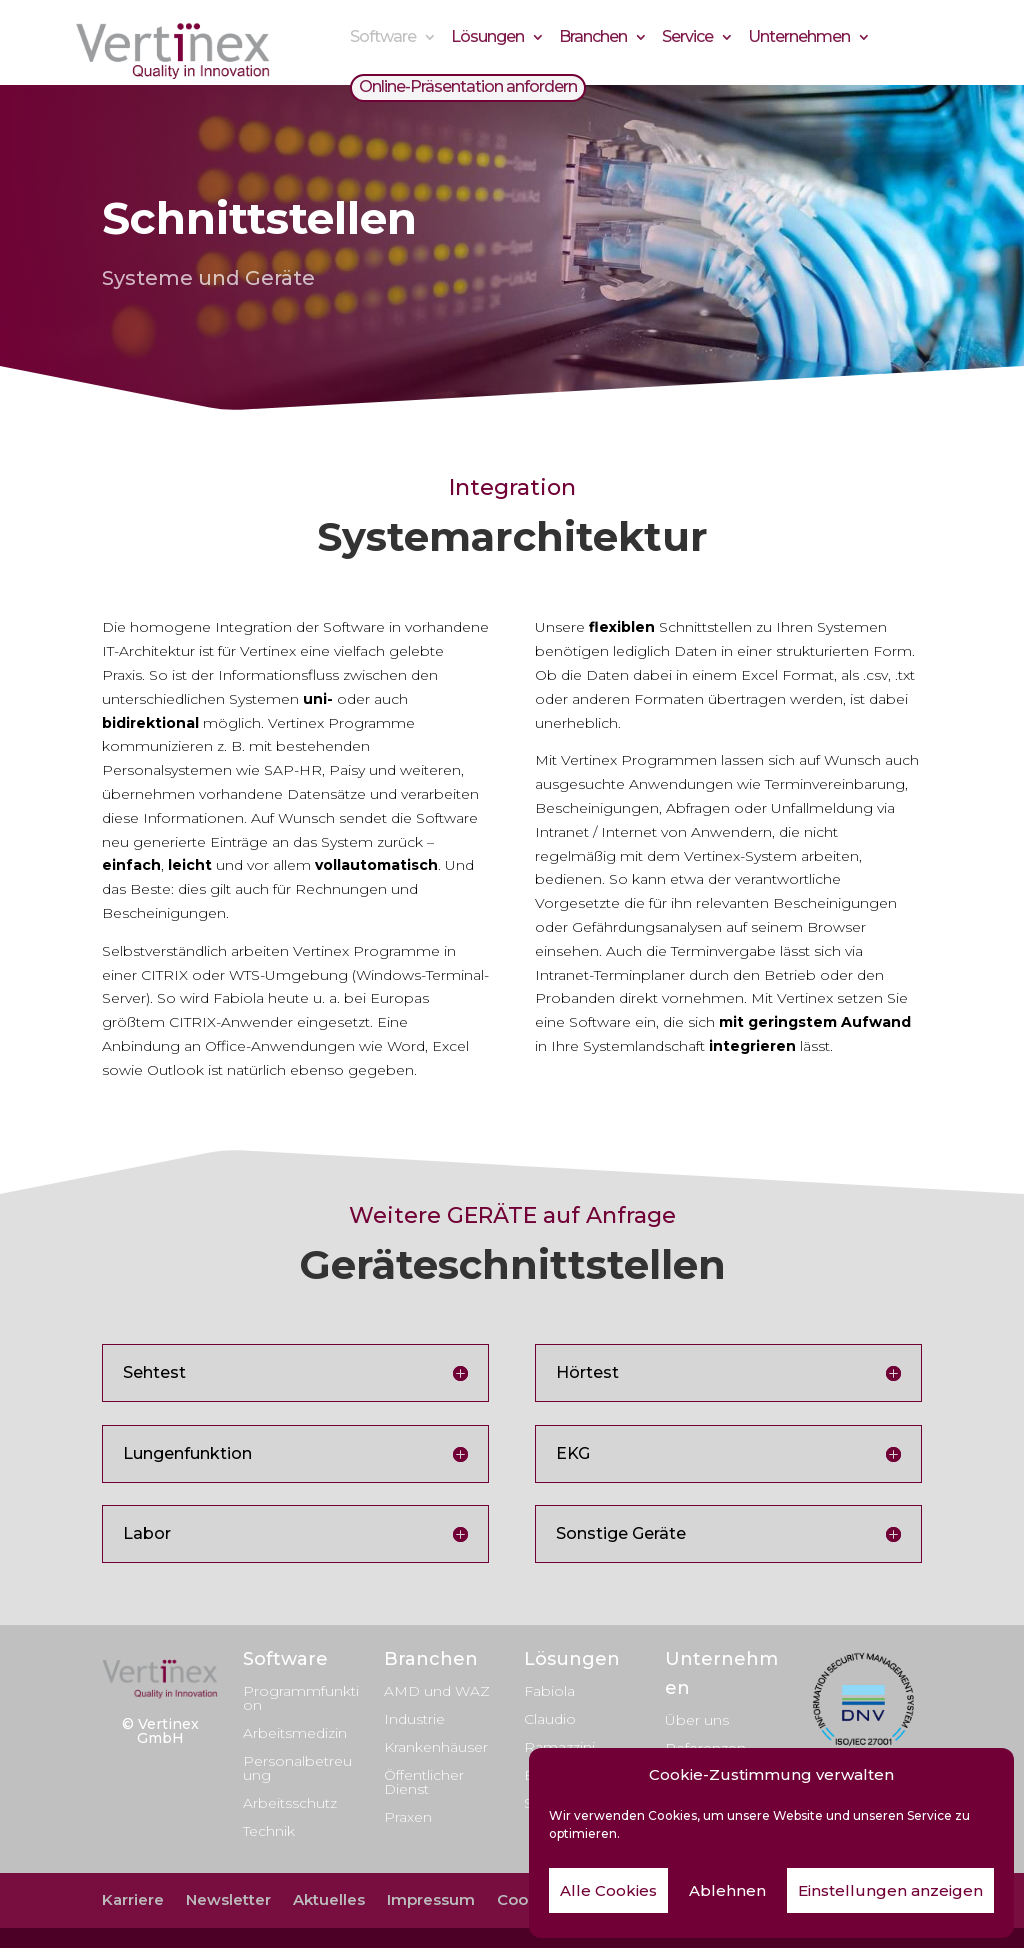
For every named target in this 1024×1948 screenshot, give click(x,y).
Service (687, 39)
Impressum (431, 1899)
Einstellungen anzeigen (890, 1890)
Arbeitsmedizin (295, 1733)
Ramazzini (559, 1747)
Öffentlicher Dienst (424, 1782)
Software (383, 39)
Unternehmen (799, 39)
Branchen (593, 39)
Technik (269, 1831)
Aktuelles (329, 1899)
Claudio (550, 1719)
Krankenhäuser (436, 1747)
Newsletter (228, 1899)
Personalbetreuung (297, 1768)
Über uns (697, 1720)
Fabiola (549, 1691)
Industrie (414, 1719)
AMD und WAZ (437, 1691)
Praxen (408, 1817)
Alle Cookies (608, 1890)
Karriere (133, 1899)
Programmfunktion (301, 1698)
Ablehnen (727, 1890)
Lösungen (487, 39)
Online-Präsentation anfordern (468, 89)
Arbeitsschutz (290, 1803)
